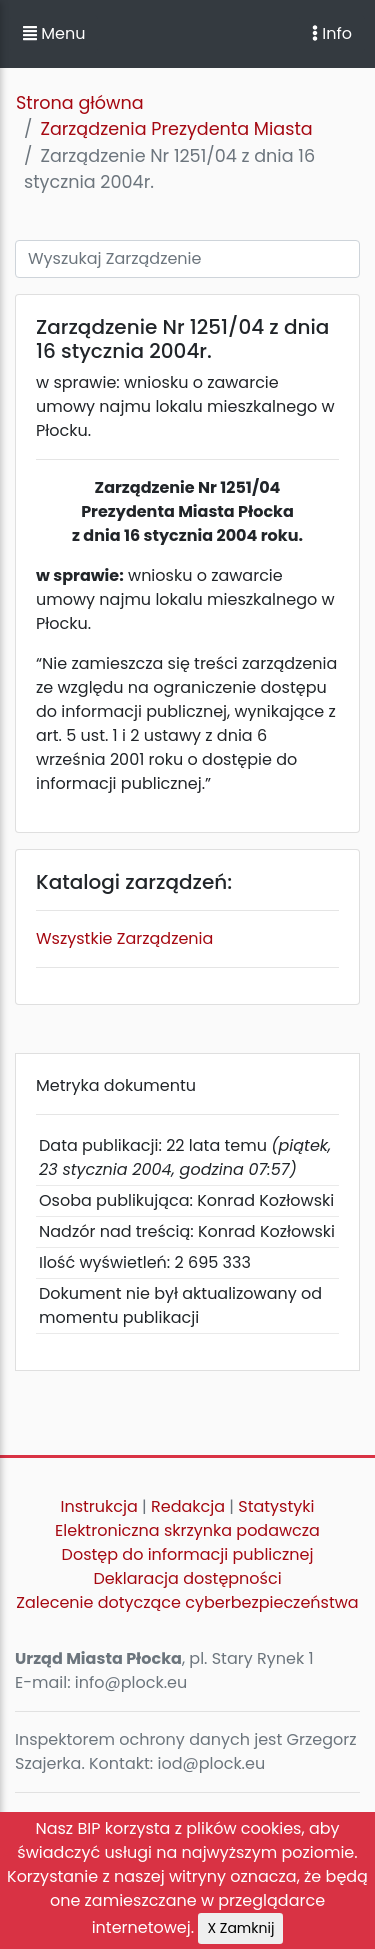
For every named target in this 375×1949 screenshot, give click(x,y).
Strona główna (80, 103)
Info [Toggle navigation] (332, 33)
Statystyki (276, 1506)
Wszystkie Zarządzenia (124, 938)
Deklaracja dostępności (187, 1578)
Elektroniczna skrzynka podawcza (187, 1530)
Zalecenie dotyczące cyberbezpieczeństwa (187, 1602)
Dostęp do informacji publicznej (188, 1554)
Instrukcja (99, 1506)
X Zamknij (240, 1928)
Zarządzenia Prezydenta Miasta (176, 129)
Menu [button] (54, 33)
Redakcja (188, 1506)
